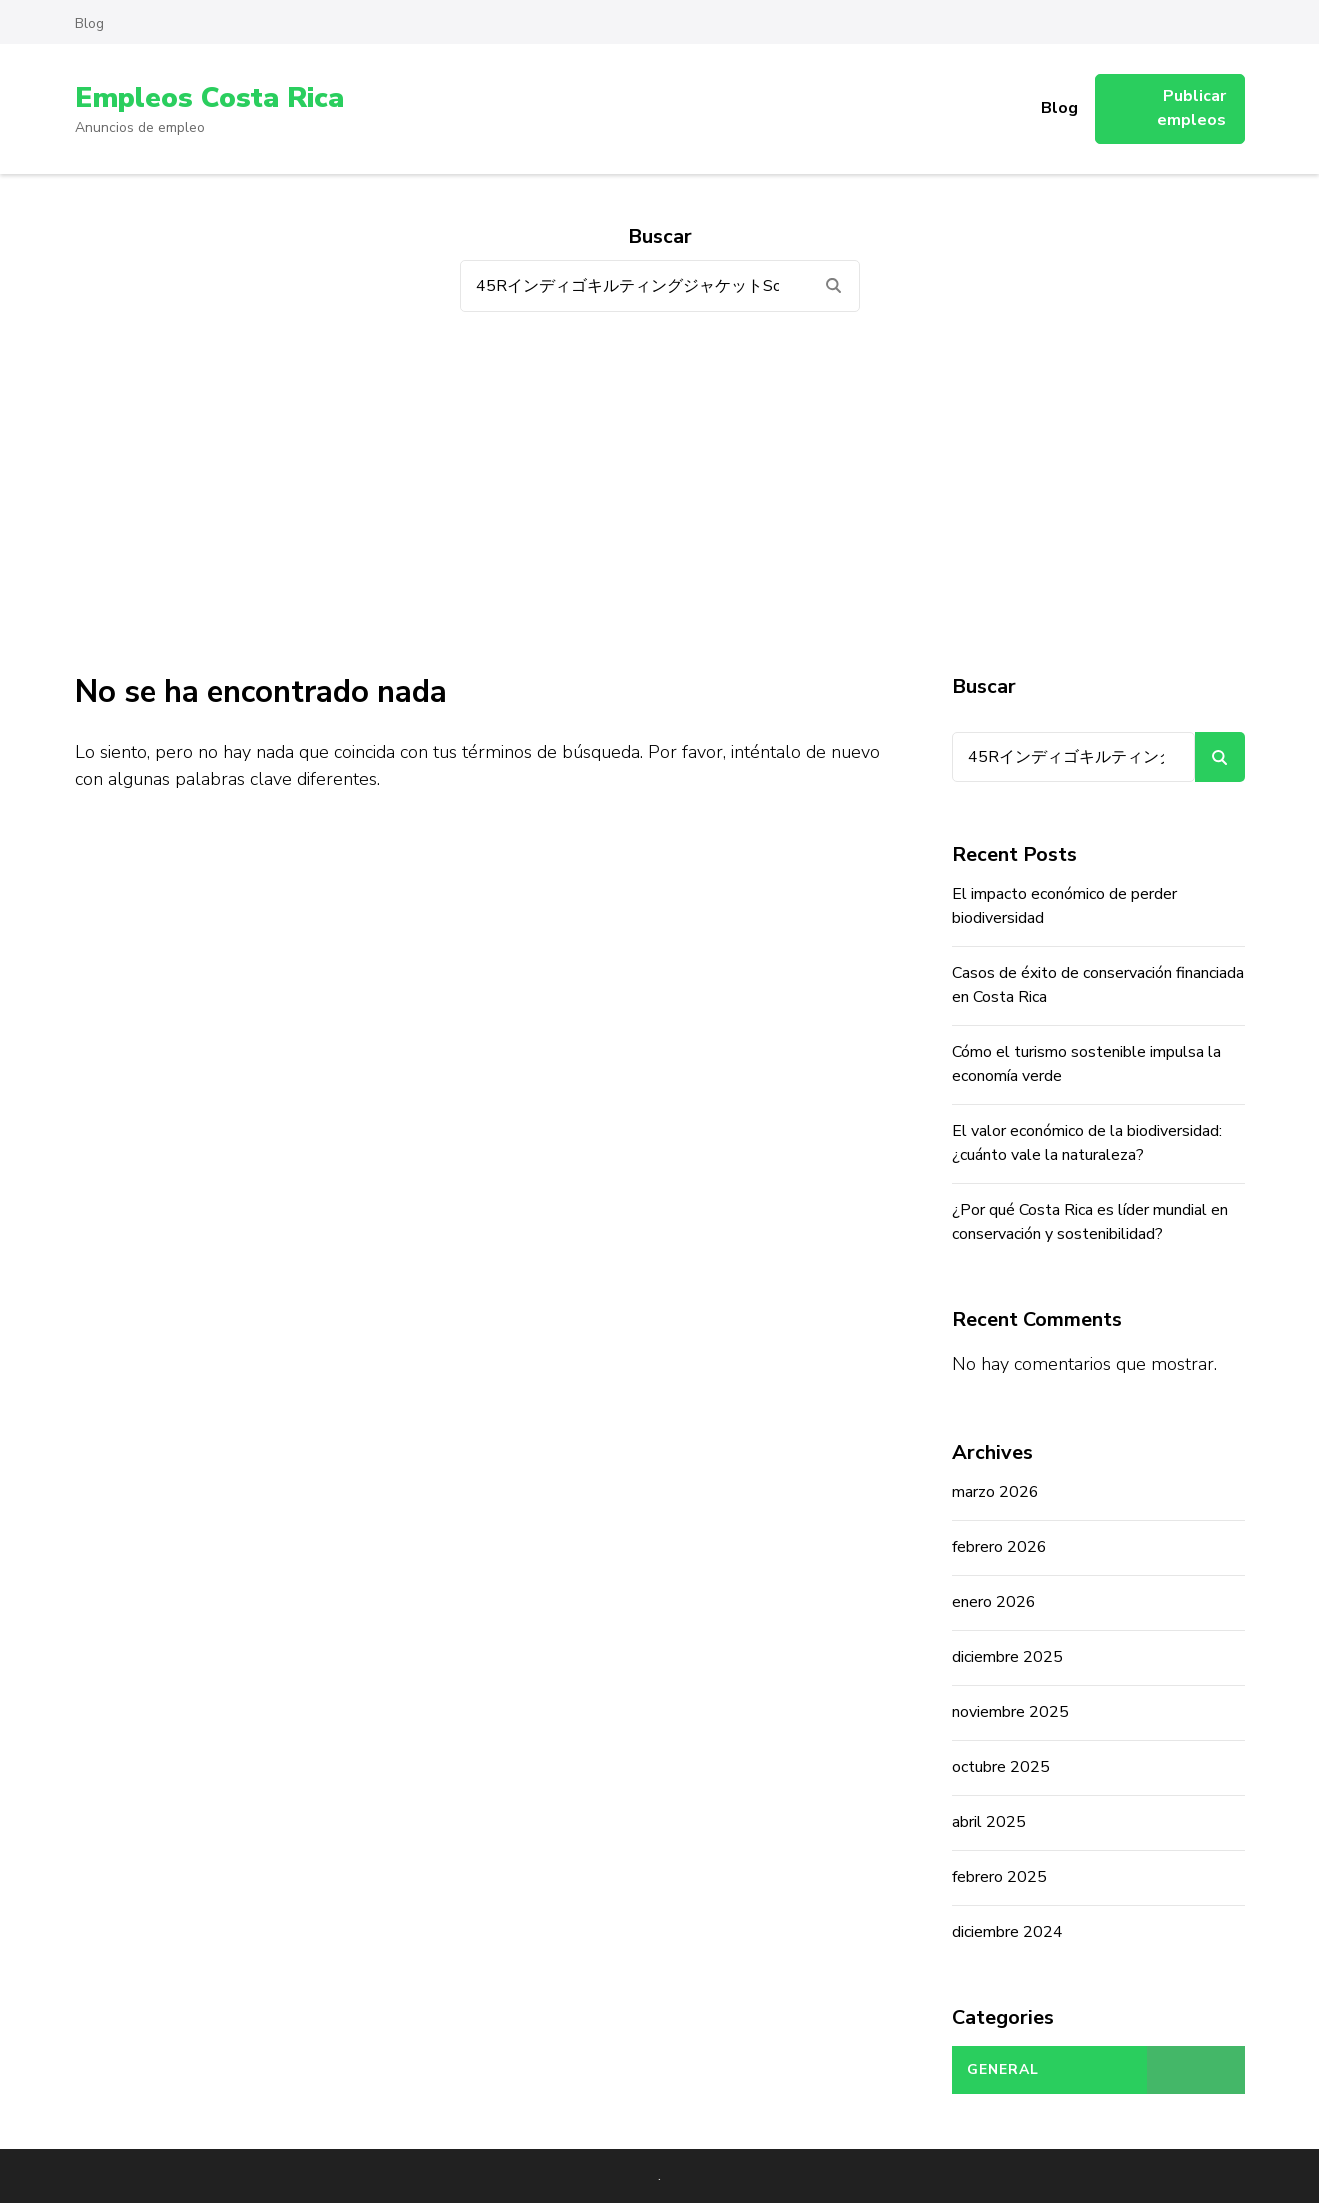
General (1003, 2069)
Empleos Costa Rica (208, 98)
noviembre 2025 (1010, 1712)
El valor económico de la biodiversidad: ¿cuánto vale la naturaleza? (1087, 1143)
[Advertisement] (660, 492)
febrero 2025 (999, 1877)
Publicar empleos (1191, 108)
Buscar (984, 686)
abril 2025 (989, 1822)
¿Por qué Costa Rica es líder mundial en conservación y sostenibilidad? (1090, 1222)
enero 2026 (994, 1602)
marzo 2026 (995, 1492)
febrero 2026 (999, 1547)
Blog (89, 23)
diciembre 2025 (1007, 1657)
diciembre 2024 (1007, 1932)
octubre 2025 (1001, 1767)
